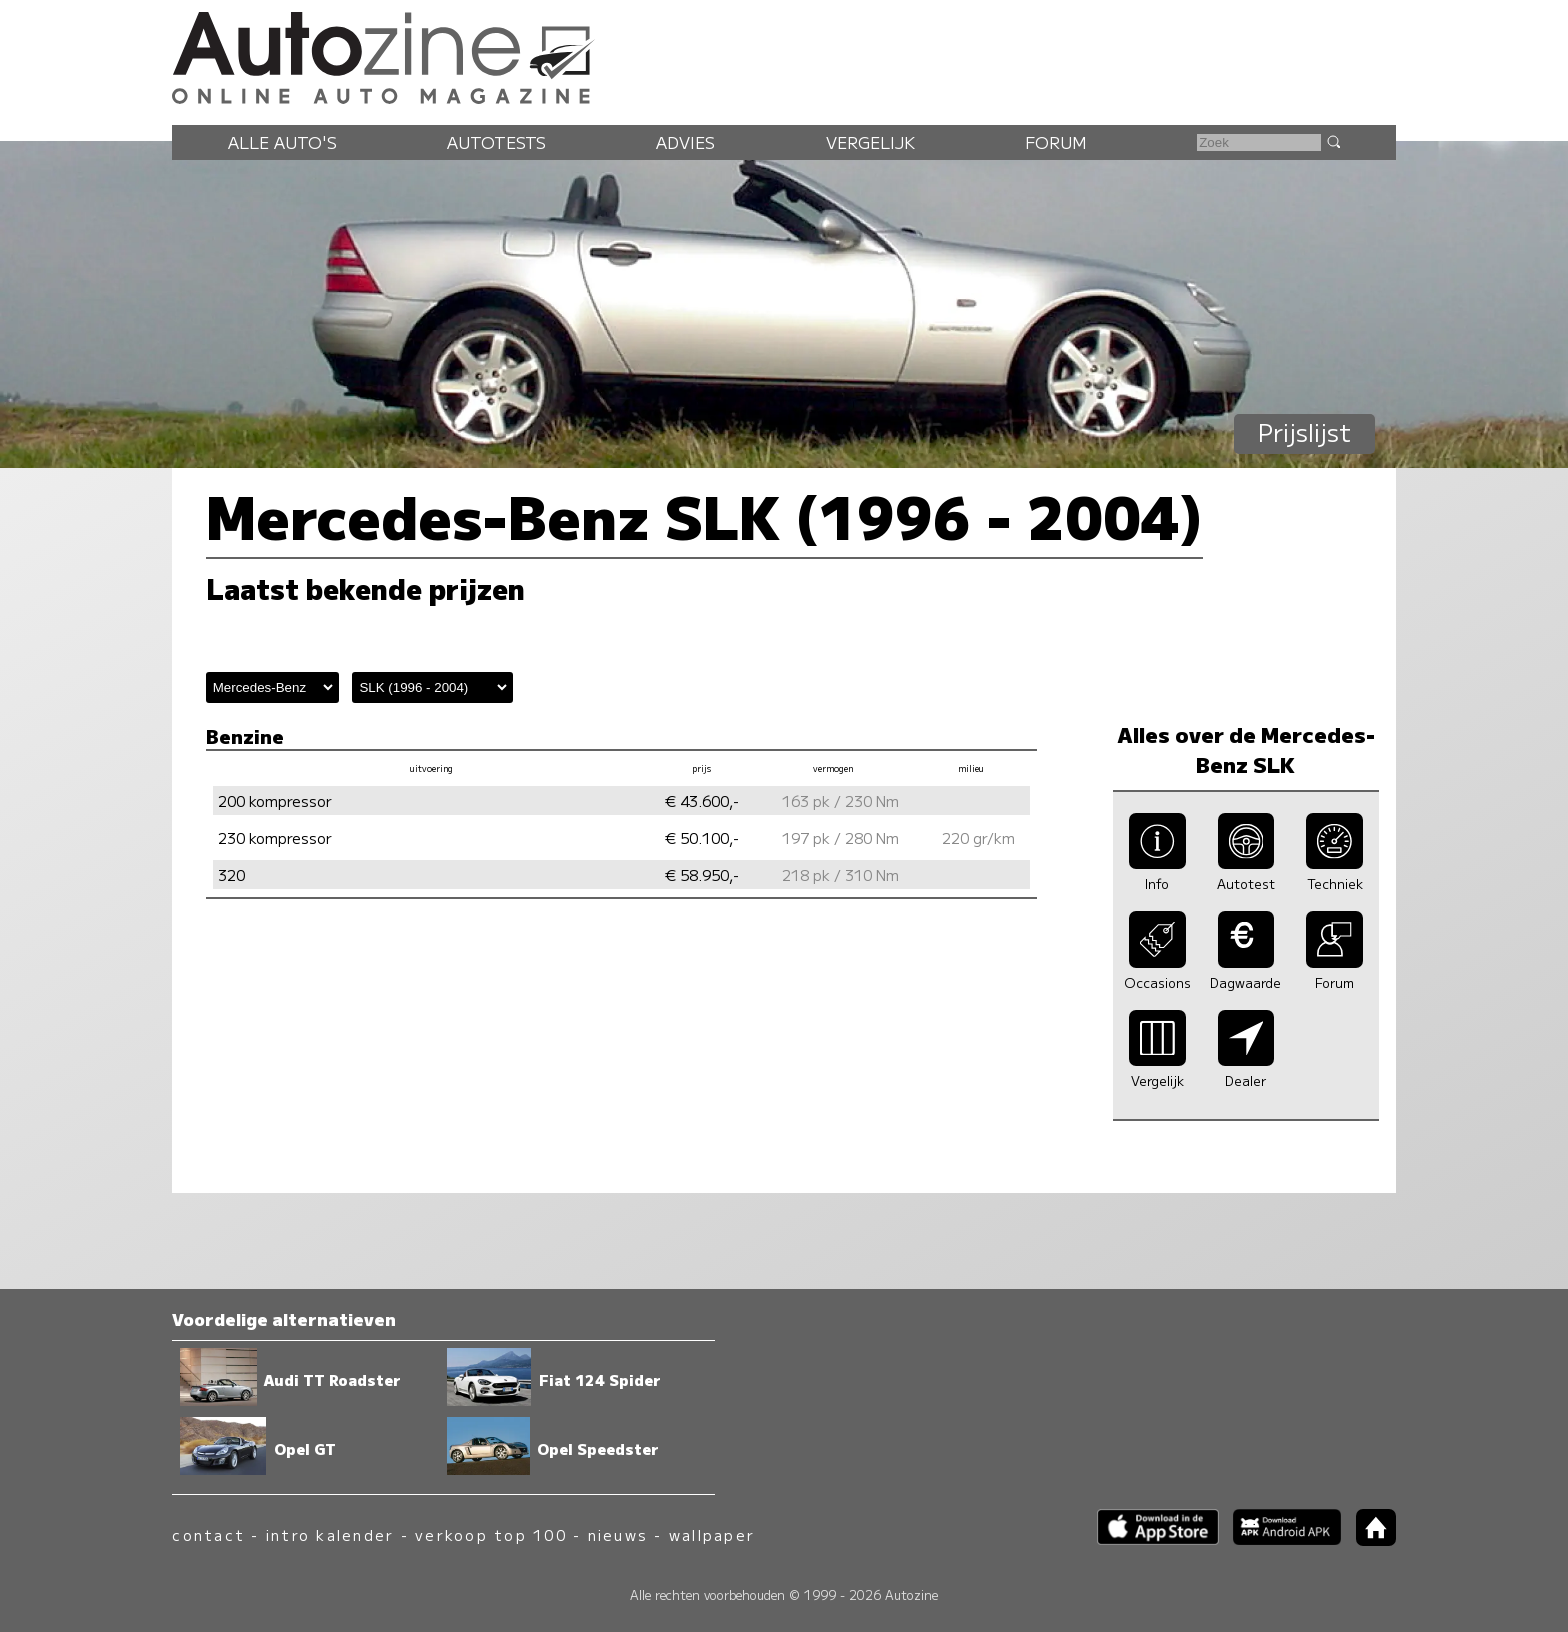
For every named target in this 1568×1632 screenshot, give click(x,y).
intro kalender (330, 1534)
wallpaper (712, 1534)
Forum (1056, 142)
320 (231, 874)
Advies (685, 142)
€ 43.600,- (702, 800)
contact (208, 1534)
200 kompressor (275, 800)
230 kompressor (275, 837)
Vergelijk (870, 142)
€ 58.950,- (702, 874)
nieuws (618, 1534)
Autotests (496, 142)
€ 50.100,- (702, 837)
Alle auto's (282, 142)
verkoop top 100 (491, 1534)
